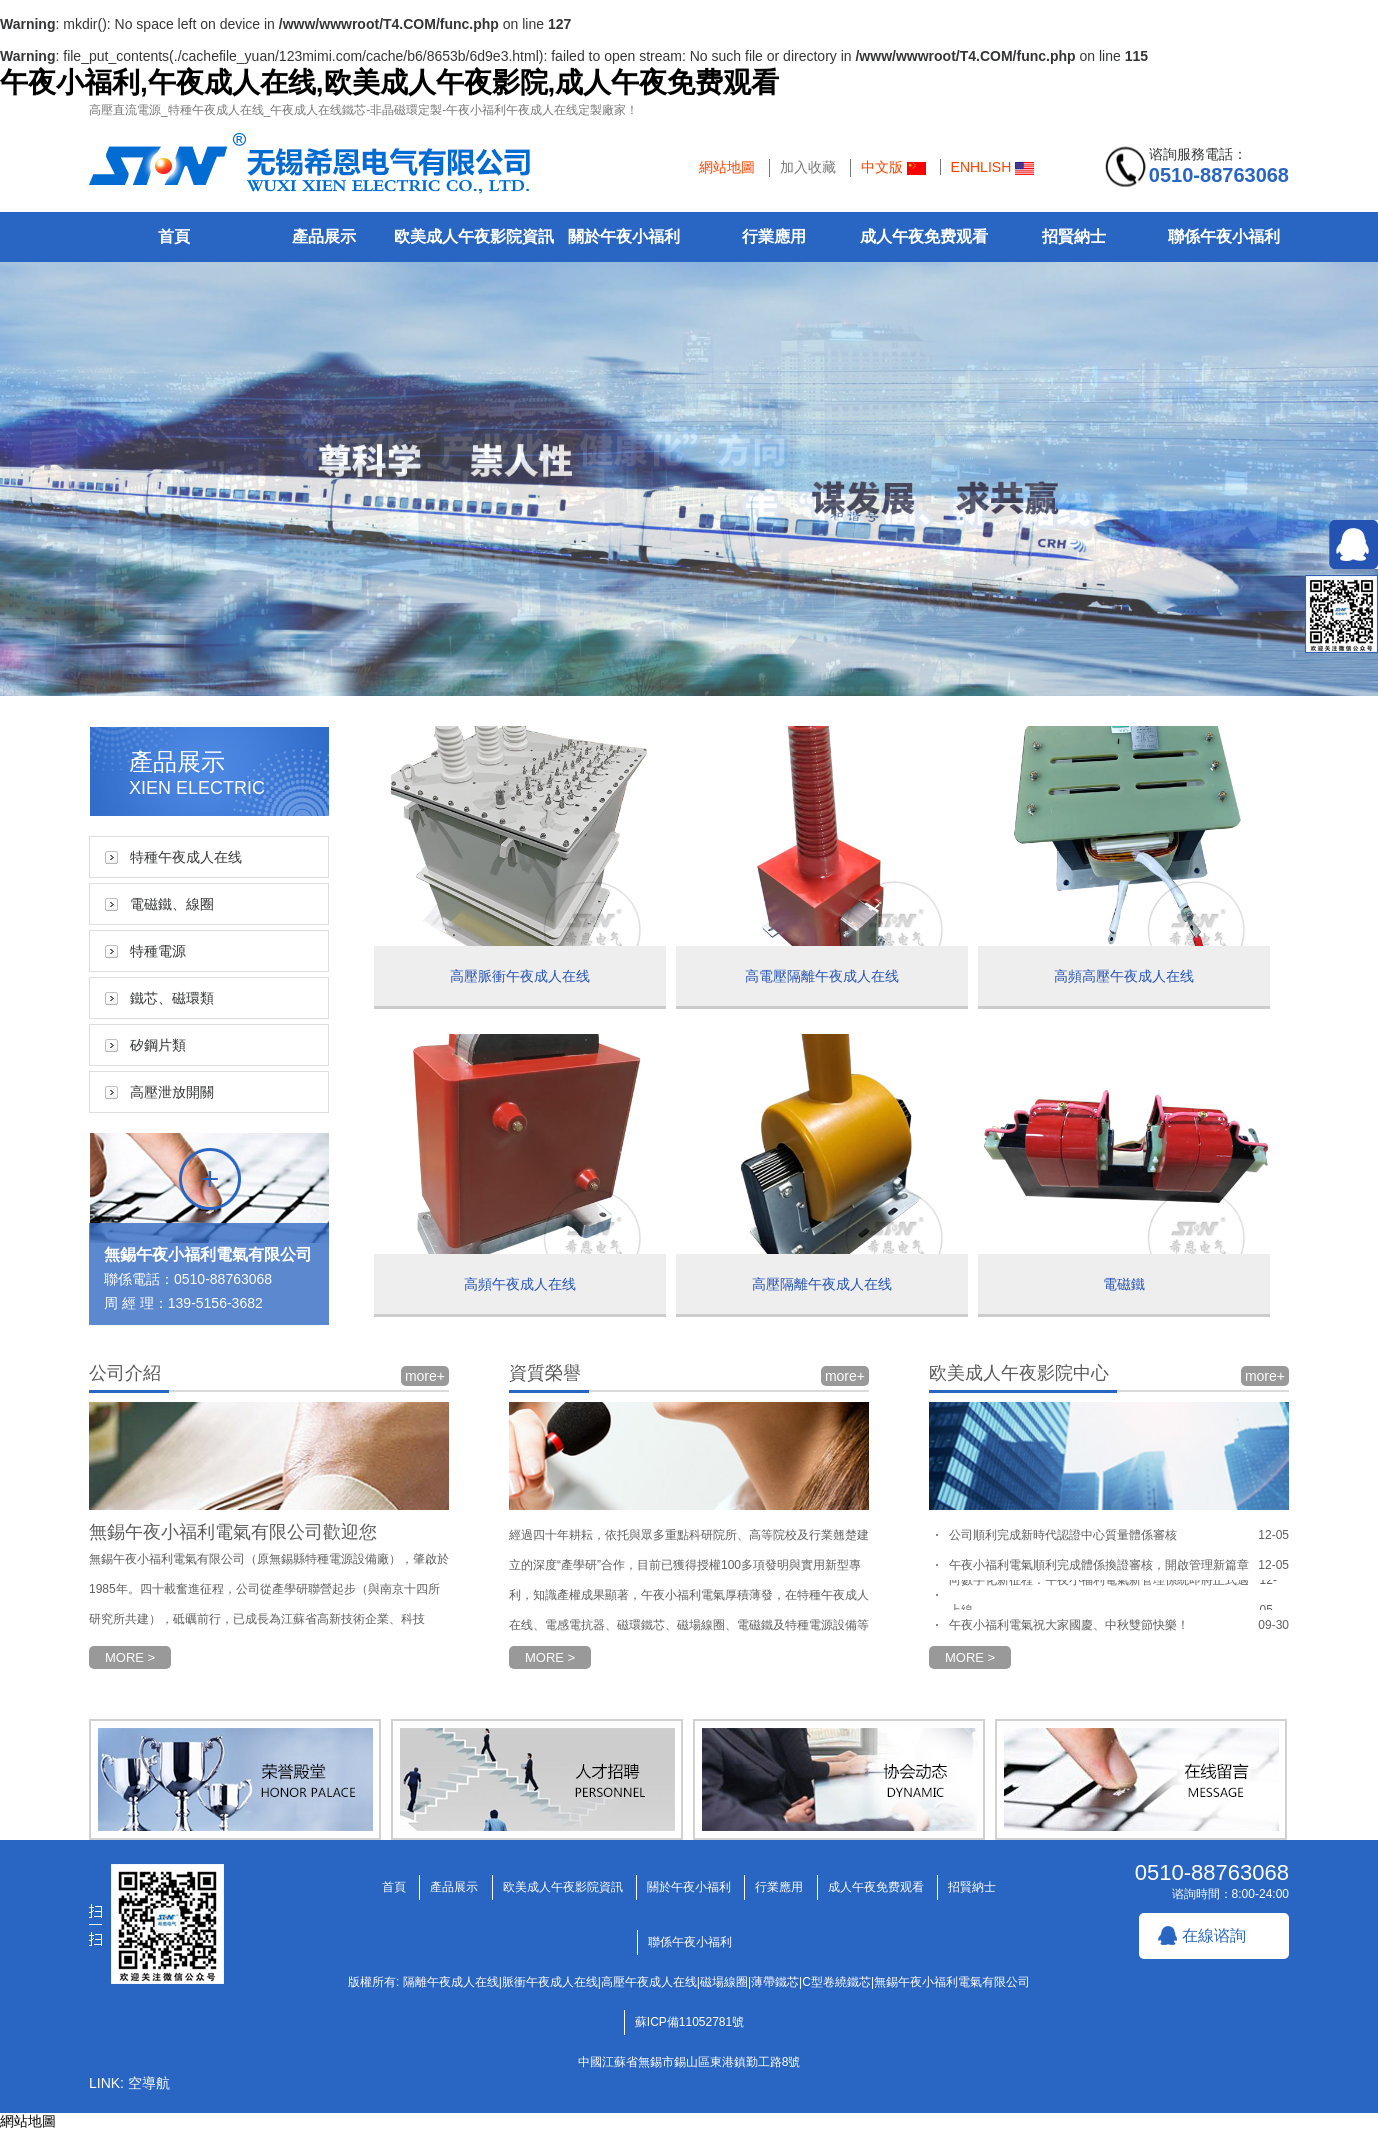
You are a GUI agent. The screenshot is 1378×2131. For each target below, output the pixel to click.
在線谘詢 (1214, 1935)
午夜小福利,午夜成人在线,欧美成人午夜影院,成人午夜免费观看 (389, 82)
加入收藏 (808, 167)
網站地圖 (727, 167)
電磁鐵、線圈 (172, 904)
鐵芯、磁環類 (172, 998)
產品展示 (324, 236)
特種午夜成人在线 (186, 857)
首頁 (174, 236)
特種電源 (158, 951)
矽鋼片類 (158, 1045)
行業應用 (774, 236)
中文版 (893, 167)
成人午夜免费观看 (924, 236)
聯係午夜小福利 (1224, 236)
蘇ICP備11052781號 (689, 2022)
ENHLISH (993, 167)
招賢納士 (1074, 236)
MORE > (130, 1657)
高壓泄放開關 (172, 1092)
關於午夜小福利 (624, 236)
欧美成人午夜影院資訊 (474, 236)
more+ (425, 1376)
